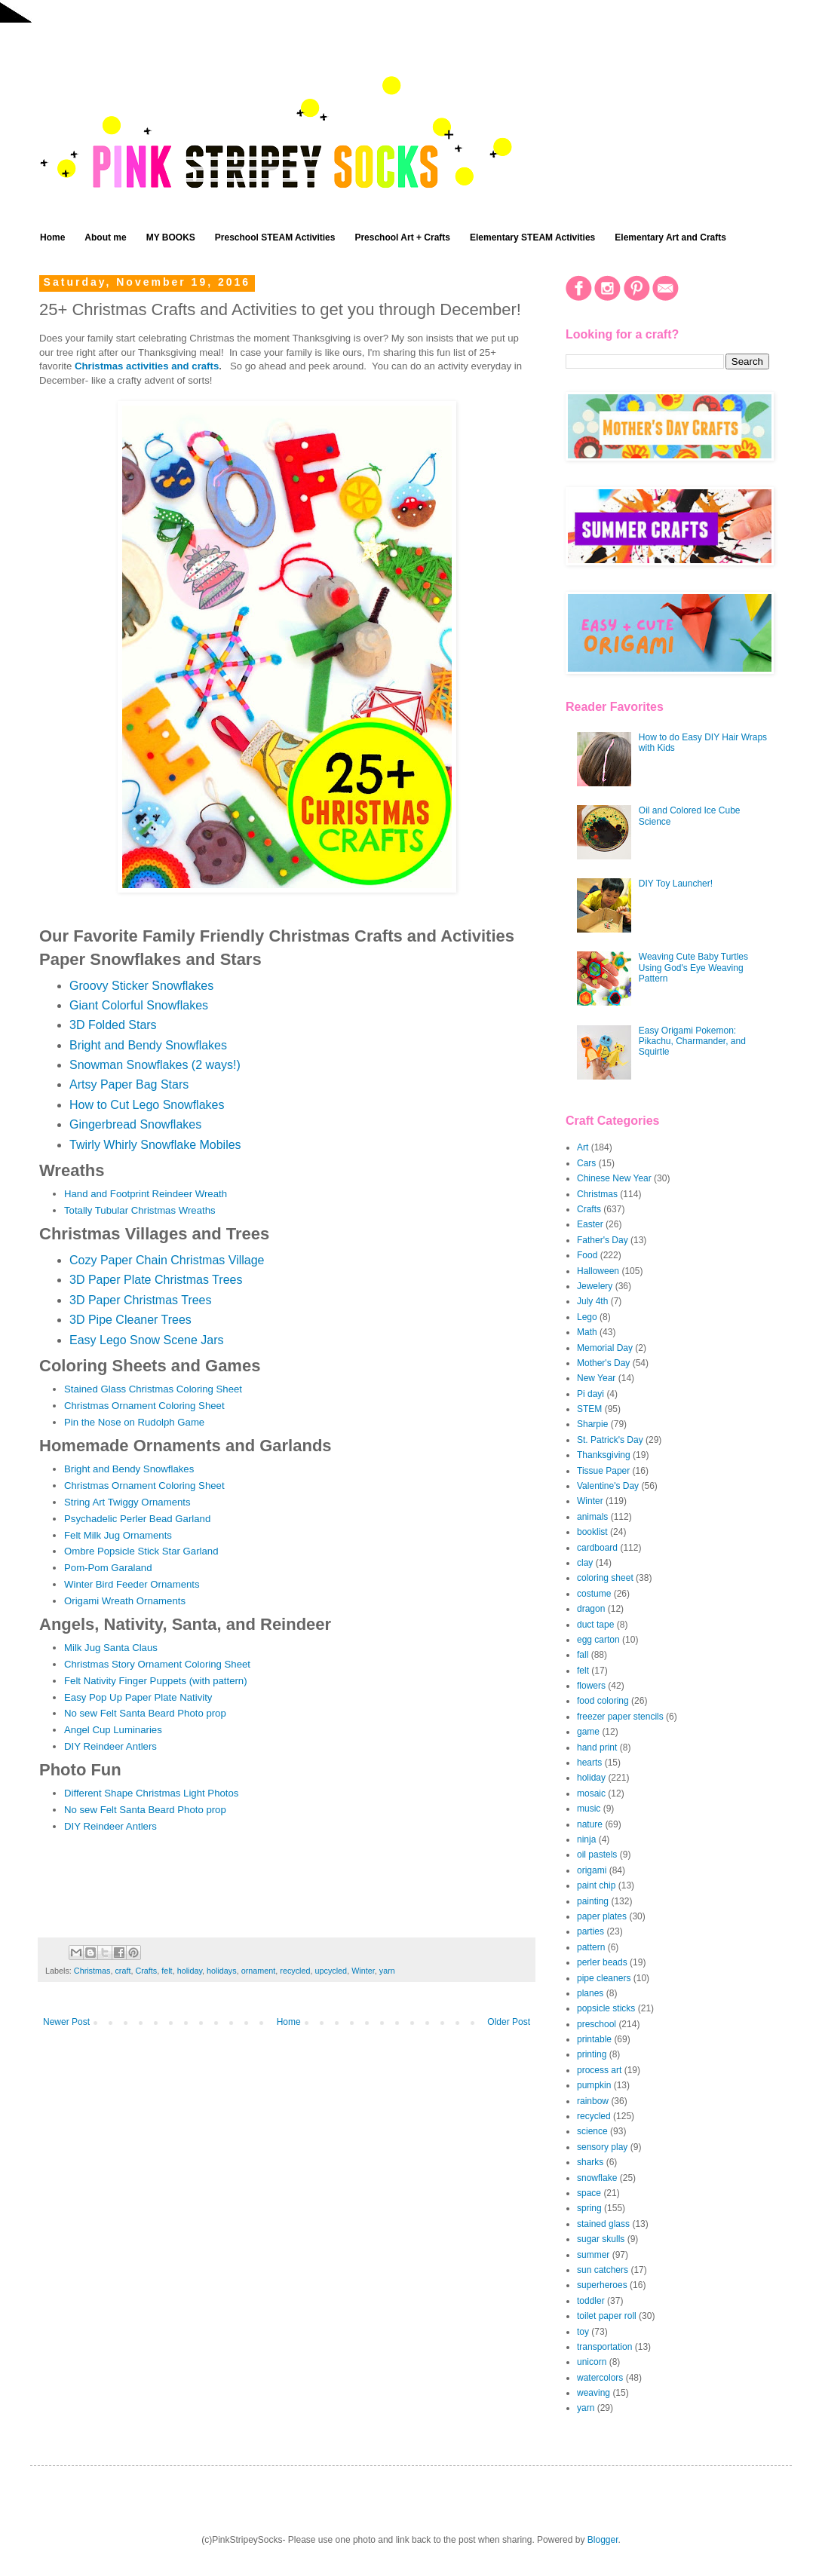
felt (166, 1970)
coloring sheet (605, 1578)
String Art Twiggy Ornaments (127, 1502)
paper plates (602, 1916)
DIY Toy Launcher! (676, 883)
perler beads (602, 1962)
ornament (258, 1970)
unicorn (591, 2362)
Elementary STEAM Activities (532, 237)
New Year (596, 1378)
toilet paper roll (606, 2316)
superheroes (602, 2285)
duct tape (595, 1624)
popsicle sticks (606, 2008)
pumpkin (594, 2085)
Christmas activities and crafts (147, 366)
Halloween (598, 1271)
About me (105, 237)
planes (590, 1993)
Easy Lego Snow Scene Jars (146, 1340)
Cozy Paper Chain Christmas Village (166, 1260)
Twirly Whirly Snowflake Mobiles (155, 1144)
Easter (590, 1224)
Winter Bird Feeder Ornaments (132, 1584)
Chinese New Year (614, 1178)
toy (583, 2331)
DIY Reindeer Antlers (110, 1746)
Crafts (146, 1970)
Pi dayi (590, 1394)
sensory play (602, 2147)
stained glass (603, 2224)
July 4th (592, 1301)
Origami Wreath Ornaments (125, 1601)
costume (594, 1593)
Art (582, 1147)
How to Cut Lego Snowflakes (146, 1104)
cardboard (597, 1547)
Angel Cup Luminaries (113, 1729)
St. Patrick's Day (610, 1440)
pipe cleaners (603, 1978)
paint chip (596, 1885)
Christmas (92, 1970)
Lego (587, 1317)
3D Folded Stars (113, 1024)
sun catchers (602, 2270)
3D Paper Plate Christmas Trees (155, 1279)
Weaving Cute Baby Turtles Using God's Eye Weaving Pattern (693, 967)
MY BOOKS (170, 237)
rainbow (593, 2101)
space (589, 2193)
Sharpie (592, 1424)
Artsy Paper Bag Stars (129, 1084)
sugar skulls (600, 2239)
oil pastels (597, 1854)
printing (591, 2054)
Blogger (602, 2540)
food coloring (603, 1700)
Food (587, 1255)
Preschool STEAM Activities (275, 237)
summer (593, 2255)
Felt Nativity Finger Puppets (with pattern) (155, 1680)
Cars (586, 1163)
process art (599, 2070)
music (588, 1808)
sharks (590, 2162)
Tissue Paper (603, 1471)
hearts (589, 1762)
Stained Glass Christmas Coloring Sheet (153, 1389)
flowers (591, 1685)
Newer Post (66, 2022)
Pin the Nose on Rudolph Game (134, 1422)
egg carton (598, 1639)
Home (52, 237)
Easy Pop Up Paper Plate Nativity (138, 1697)
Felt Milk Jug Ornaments (118, 1535)
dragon (591, 1608)
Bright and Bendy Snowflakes (148, 1045)
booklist (592, 1532)
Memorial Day (605, 1348)
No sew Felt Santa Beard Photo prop (145, 1713)
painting (593, 1901)
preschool (596, 2024)
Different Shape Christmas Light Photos (151, 1793)
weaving (593, 2393)
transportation (604, 2347)
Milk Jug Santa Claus (111, 1647)
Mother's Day (603, 1363)
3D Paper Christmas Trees (140, 1300)
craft (122, 1970)
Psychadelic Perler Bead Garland (137, 1518)
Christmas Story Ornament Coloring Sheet (157, 1664)
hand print (597, 1747)
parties (590, 1931)
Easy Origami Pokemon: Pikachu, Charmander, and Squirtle (692, 1041)
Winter (363, 1970)
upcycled (331, 1970)
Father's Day (602, 1240)
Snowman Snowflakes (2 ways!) (155, 1064)
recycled (295, 1970)
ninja (586, 1839)
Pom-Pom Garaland (108, 1567)
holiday (189, 1970)
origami (591, 1870)
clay (585, 1563)
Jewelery (594, 1286)
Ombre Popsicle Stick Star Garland (141, 1551)
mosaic (591, 1793)
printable (594, 2039)
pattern (591, 1947)
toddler (591, 2301)
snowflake (597, 2178)
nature (590, 1824)
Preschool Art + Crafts (402, 237)
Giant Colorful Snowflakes (138, 1005)
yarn (387, 1970)
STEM (589, 1409)
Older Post (508, 2022)
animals (592, 1517)
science (592, 2131)
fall (582, 1654)
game (588, 1731)
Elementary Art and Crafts (670, 237)
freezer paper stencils (620, 1716)
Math (587, 1332)
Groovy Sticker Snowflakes (141, 985)
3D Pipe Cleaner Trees (130, 1319)
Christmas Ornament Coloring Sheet (144, 1405)
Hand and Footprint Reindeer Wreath (145, 1193)
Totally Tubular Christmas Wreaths (140, 1210)
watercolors (600, 2377)
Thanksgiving (603, 1455)
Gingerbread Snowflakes (135, 1124)
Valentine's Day (608, 1486)
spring (589, 2208)
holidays (222, 1970)
